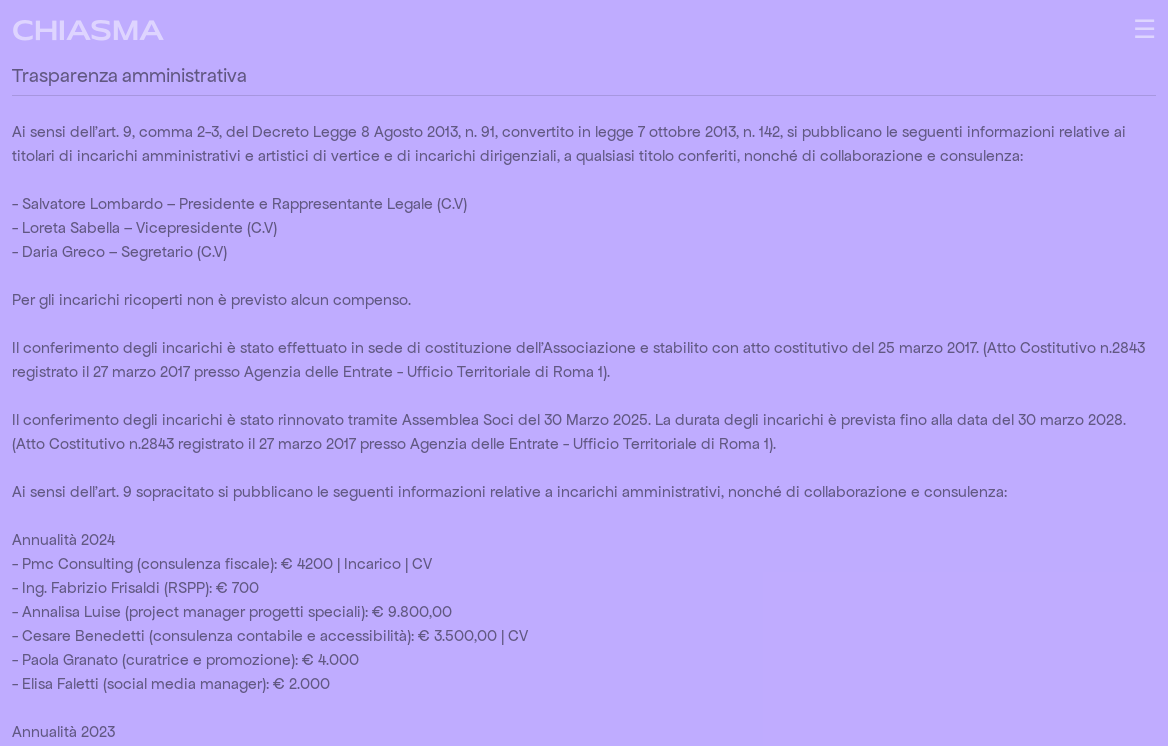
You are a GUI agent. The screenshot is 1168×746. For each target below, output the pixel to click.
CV (422, 563)
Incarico (372, 563)
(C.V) (452, 203)
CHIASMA (88, 33)
